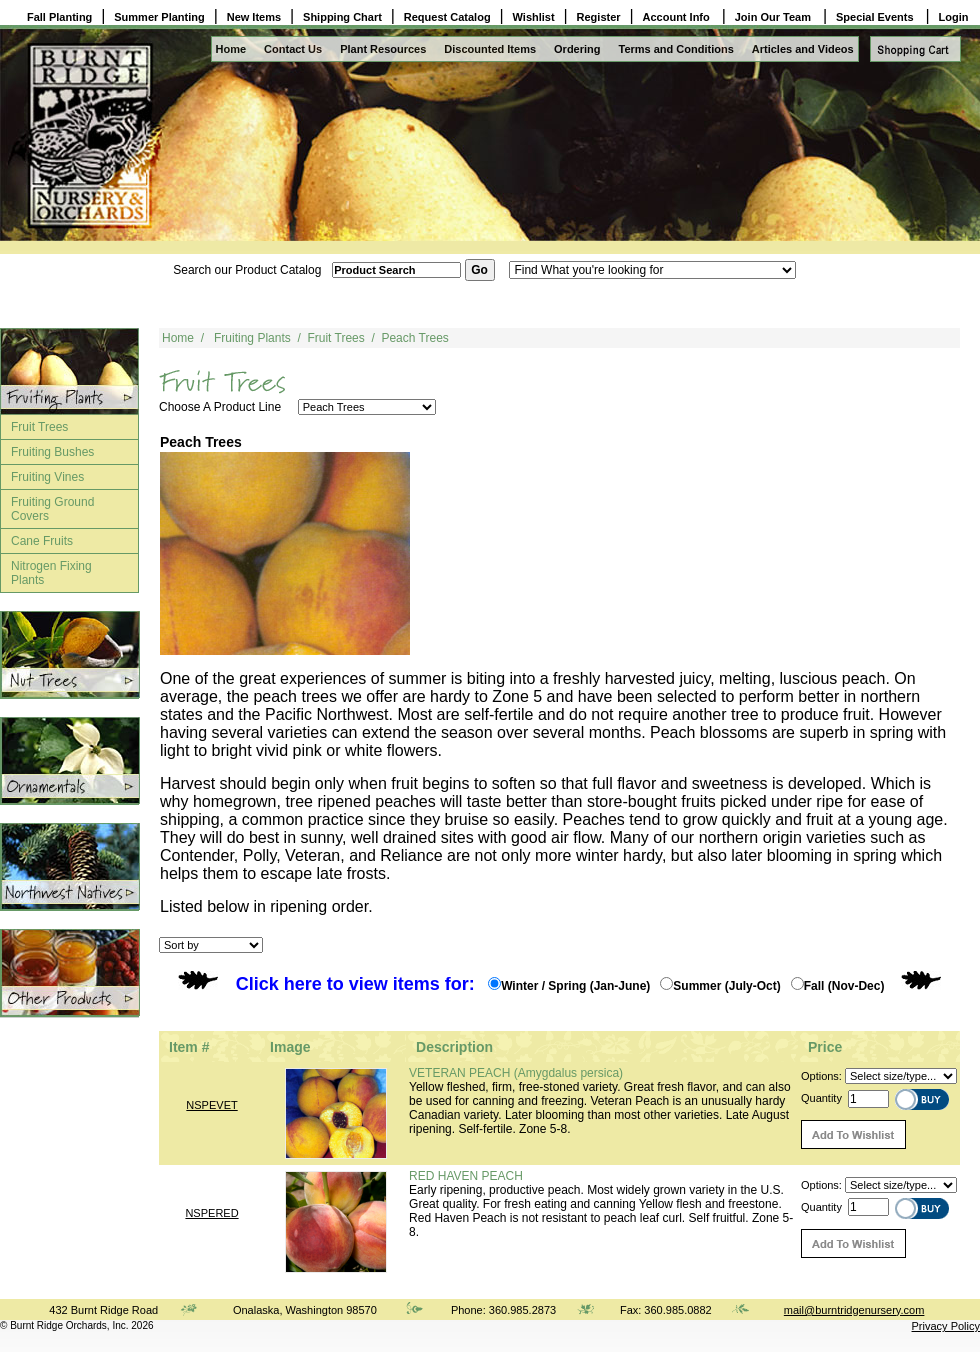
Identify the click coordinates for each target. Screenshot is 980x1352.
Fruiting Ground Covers (52, 509)
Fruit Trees (39, 427)
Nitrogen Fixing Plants (51, 573)
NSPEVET (211, 1105)
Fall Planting (59, 17)
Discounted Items (490, 49)
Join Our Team (774, 17)
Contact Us (293, 49)
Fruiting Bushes (52, 452)
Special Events (876, 17)
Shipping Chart (342, 17)
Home (231, 49)
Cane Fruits (42, 541)
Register (599, 17)
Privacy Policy (946, 1326)
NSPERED (211, 1213)
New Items (254, 17)
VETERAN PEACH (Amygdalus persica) (516, 1073)
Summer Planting (159, 17)
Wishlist (534, 17)
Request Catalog (447, 17)
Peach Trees (414, 338)
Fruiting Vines (47, 477)
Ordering (577, 49)
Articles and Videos (803, 49)
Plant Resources (383, 49)
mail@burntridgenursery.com (854, 1310)
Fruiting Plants (252, 338)
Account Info (678, 17)
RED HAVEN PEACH (466, 1176)
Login (954, 17)
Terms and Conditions (676, 49)
